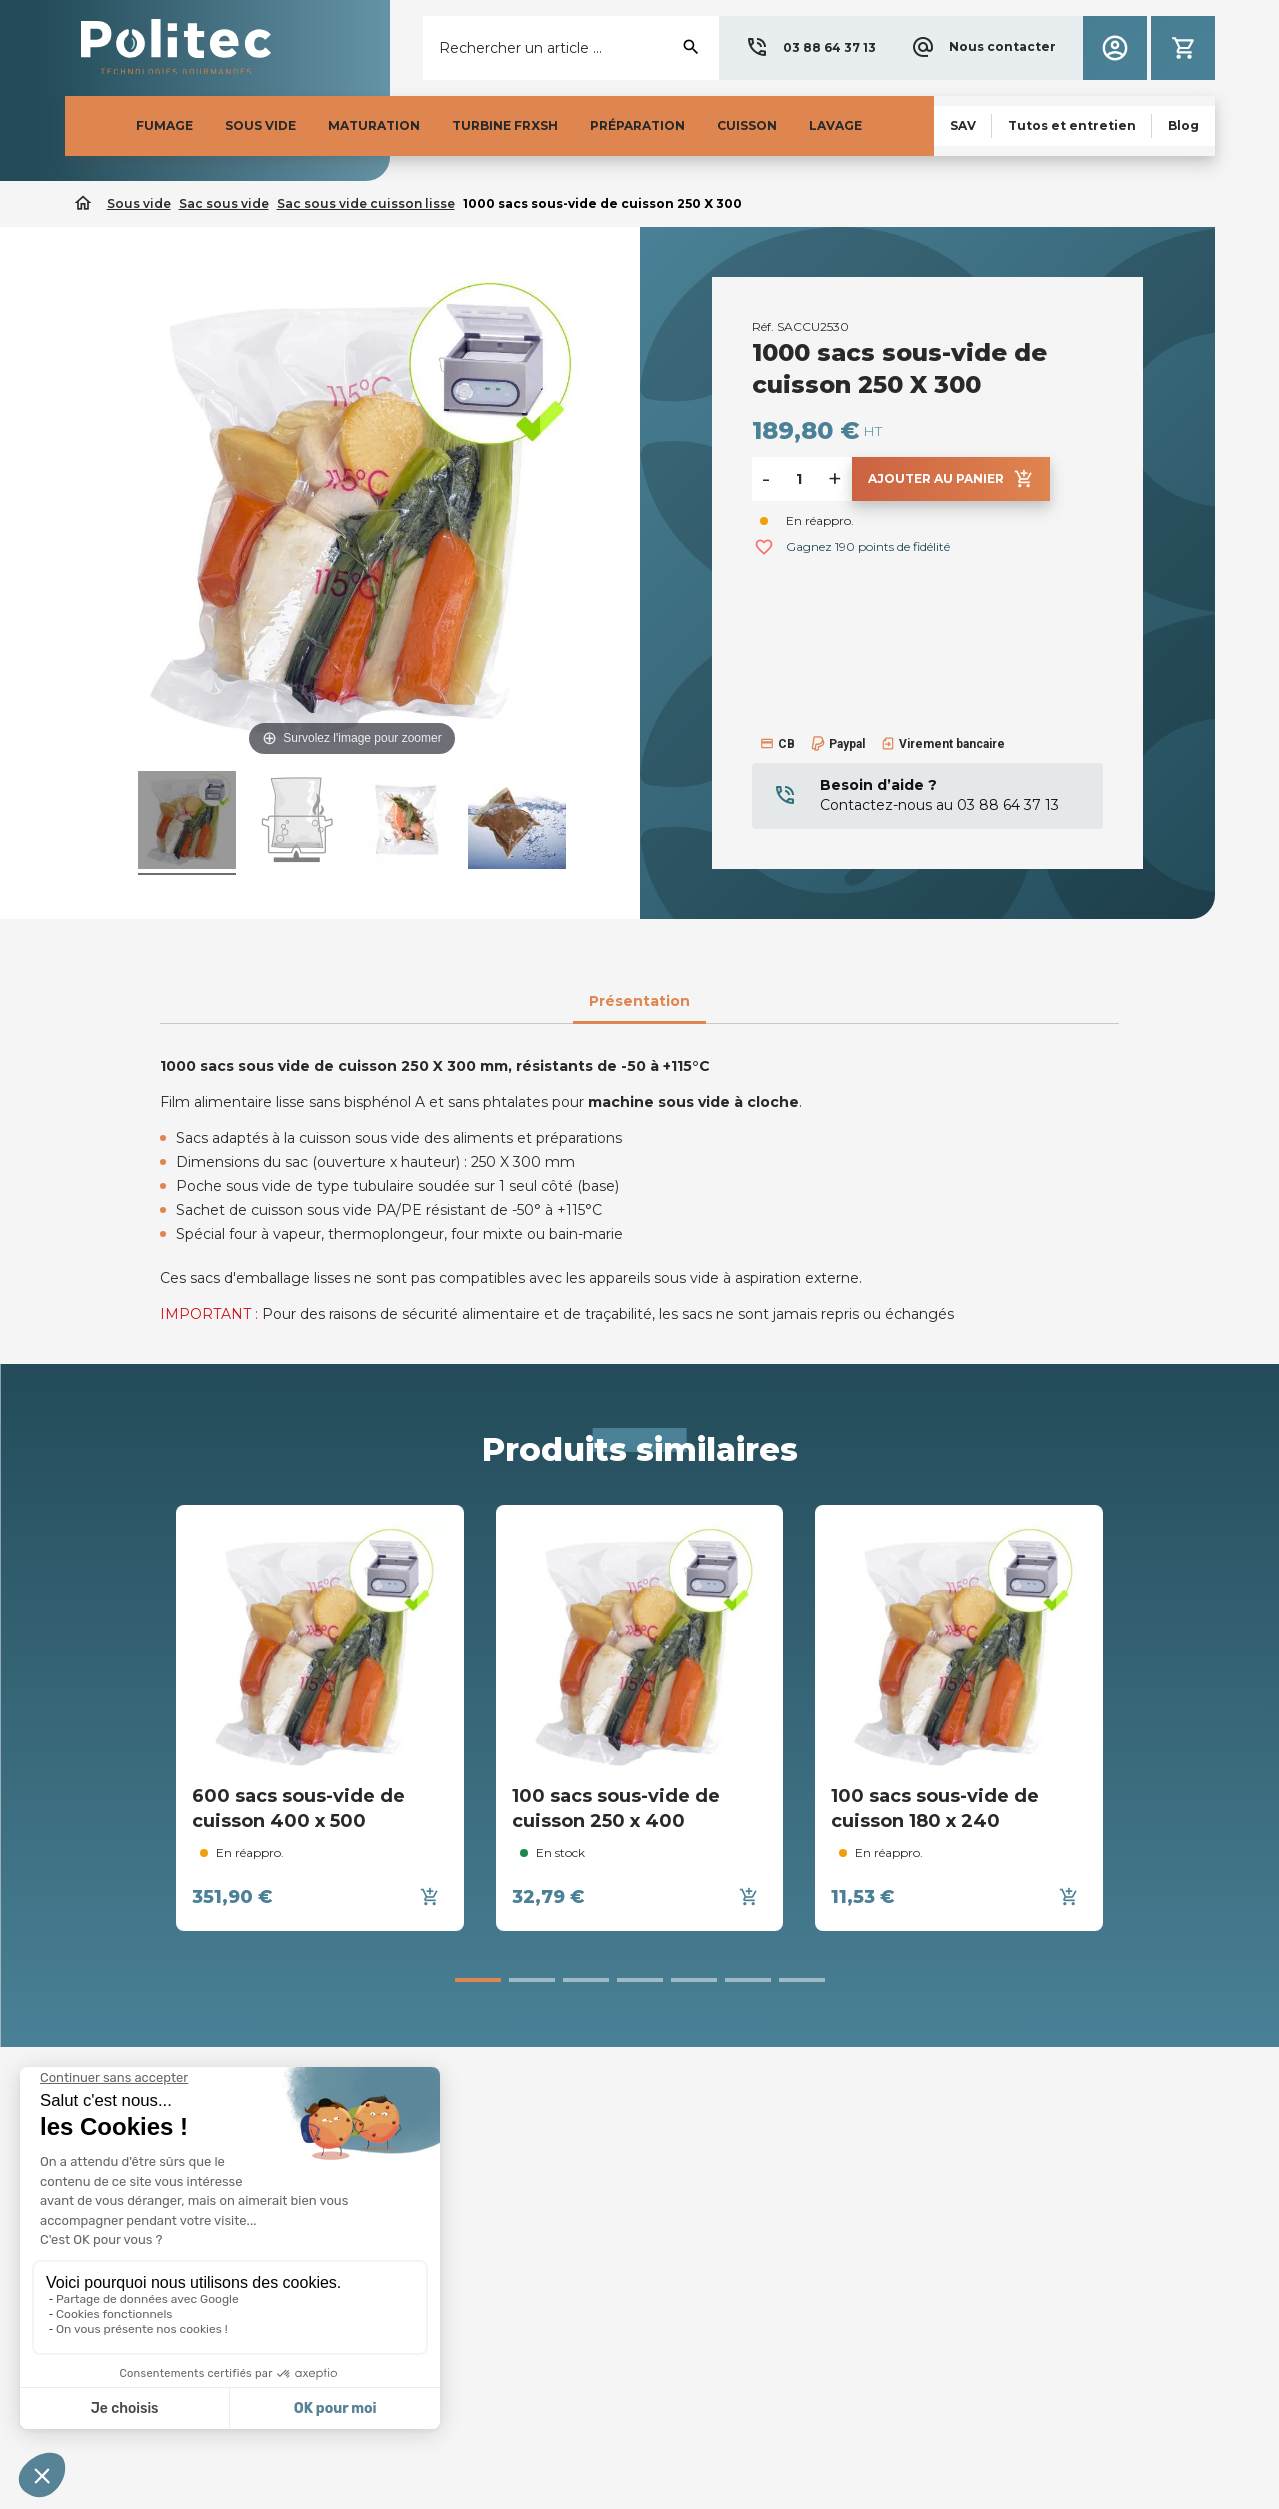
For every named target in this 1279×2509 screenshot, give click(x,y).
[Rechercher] (570, 48)
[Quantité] (799, 479)
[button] (810, 48)
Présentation (639, 1001)
